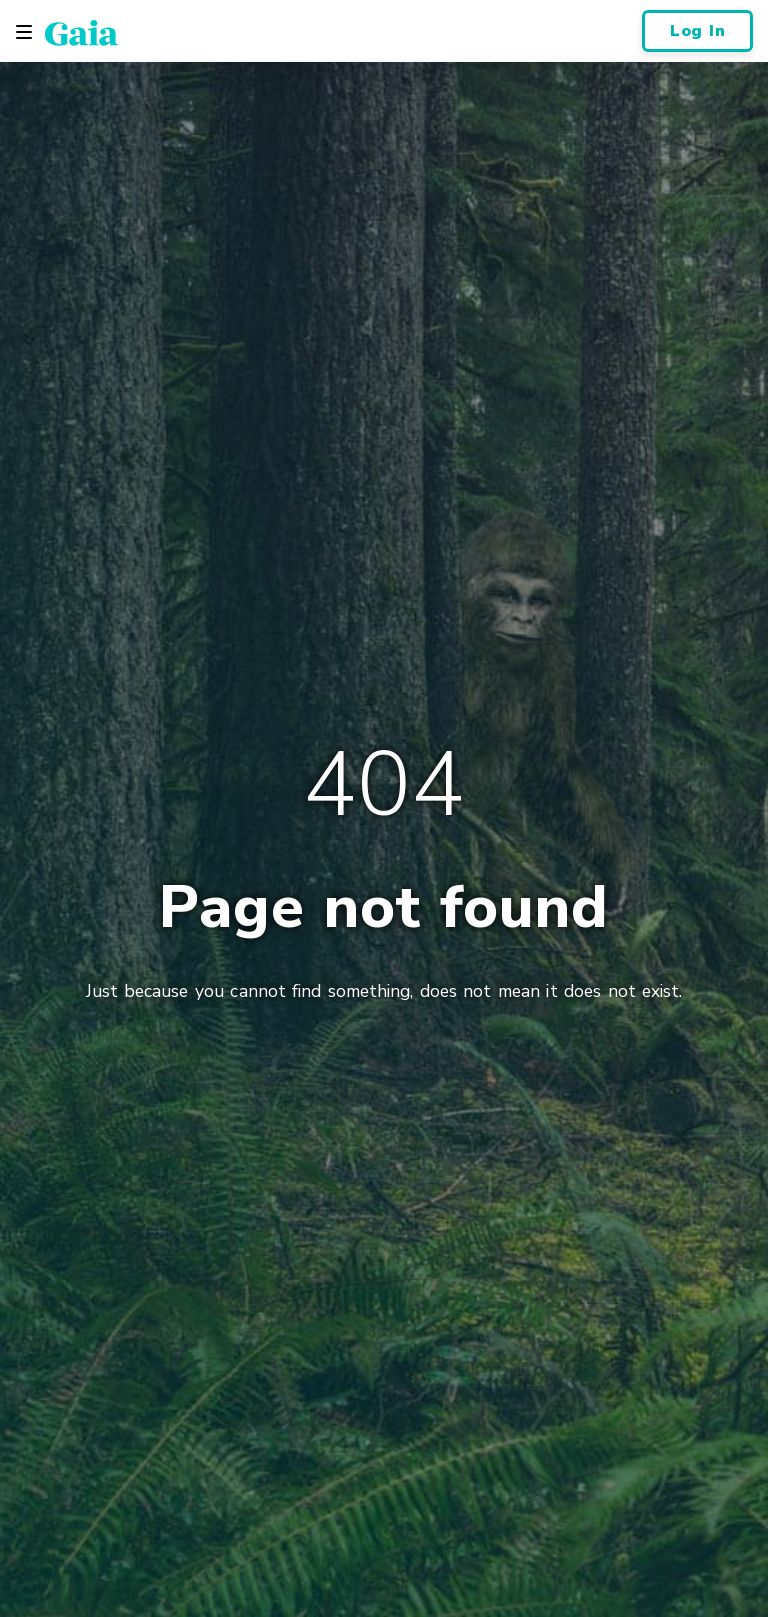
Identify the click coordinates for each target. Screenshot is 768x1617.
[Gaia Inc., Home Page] (81, 32)
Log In (697, 31)
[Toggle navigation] (24, 32)
